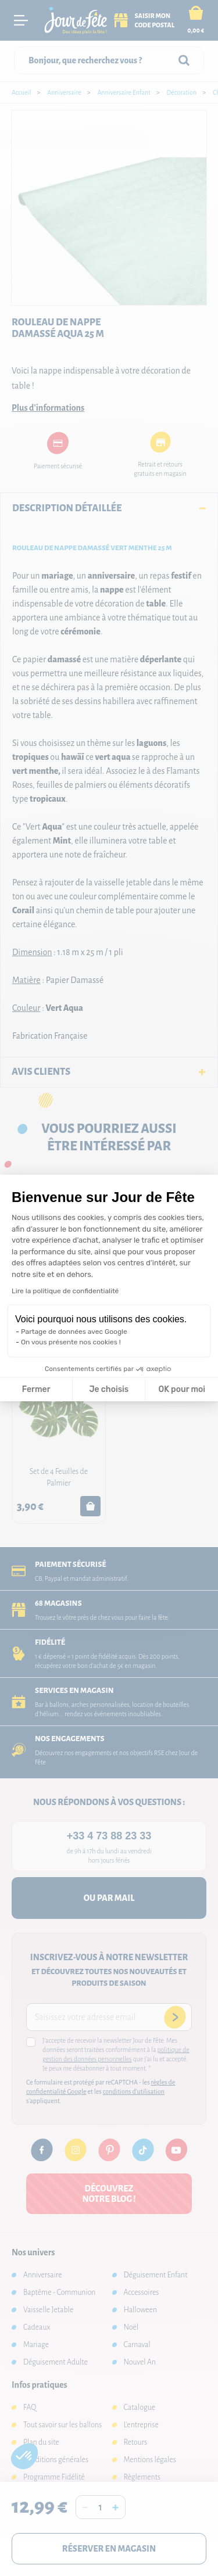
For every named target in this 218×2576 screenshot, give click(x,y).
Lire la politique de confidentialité (65, 1291)
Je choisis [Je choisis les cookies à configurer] (108, 1389)
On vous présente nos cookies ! (71, 1342)
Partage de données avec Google (74, 1332)
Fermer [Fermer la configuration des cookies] (36, 1389)
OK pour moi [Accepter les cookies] (181, 1389)
